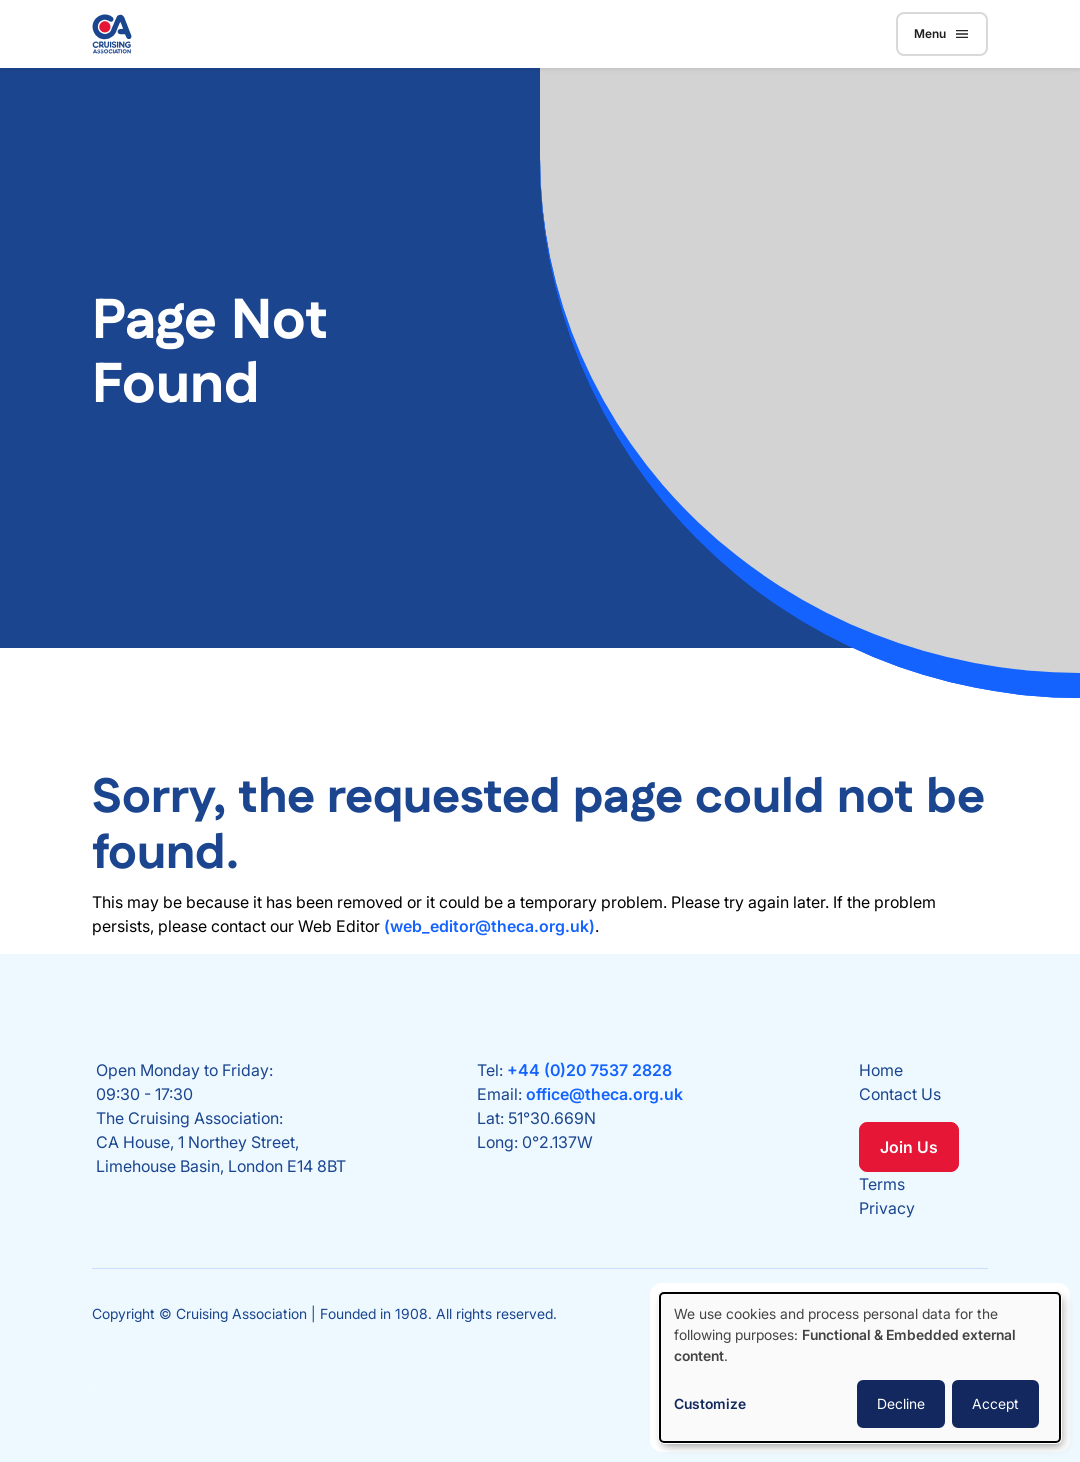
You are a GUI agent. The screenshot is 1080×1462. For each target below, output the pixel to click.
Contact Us (900, 1094)
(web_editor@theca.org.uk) (489, 926)
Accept (995, 1403)
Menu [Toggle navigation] (942, 34)
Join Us (909, 1147)
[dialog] (860, 1367)
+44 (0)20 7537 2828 (589, 1070)
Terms (882, 1184)
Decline (901, 1403)
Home (881, 1070)
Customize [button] (710, 1403)
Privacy (887, 1208)
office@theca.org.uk (604, 1094)
